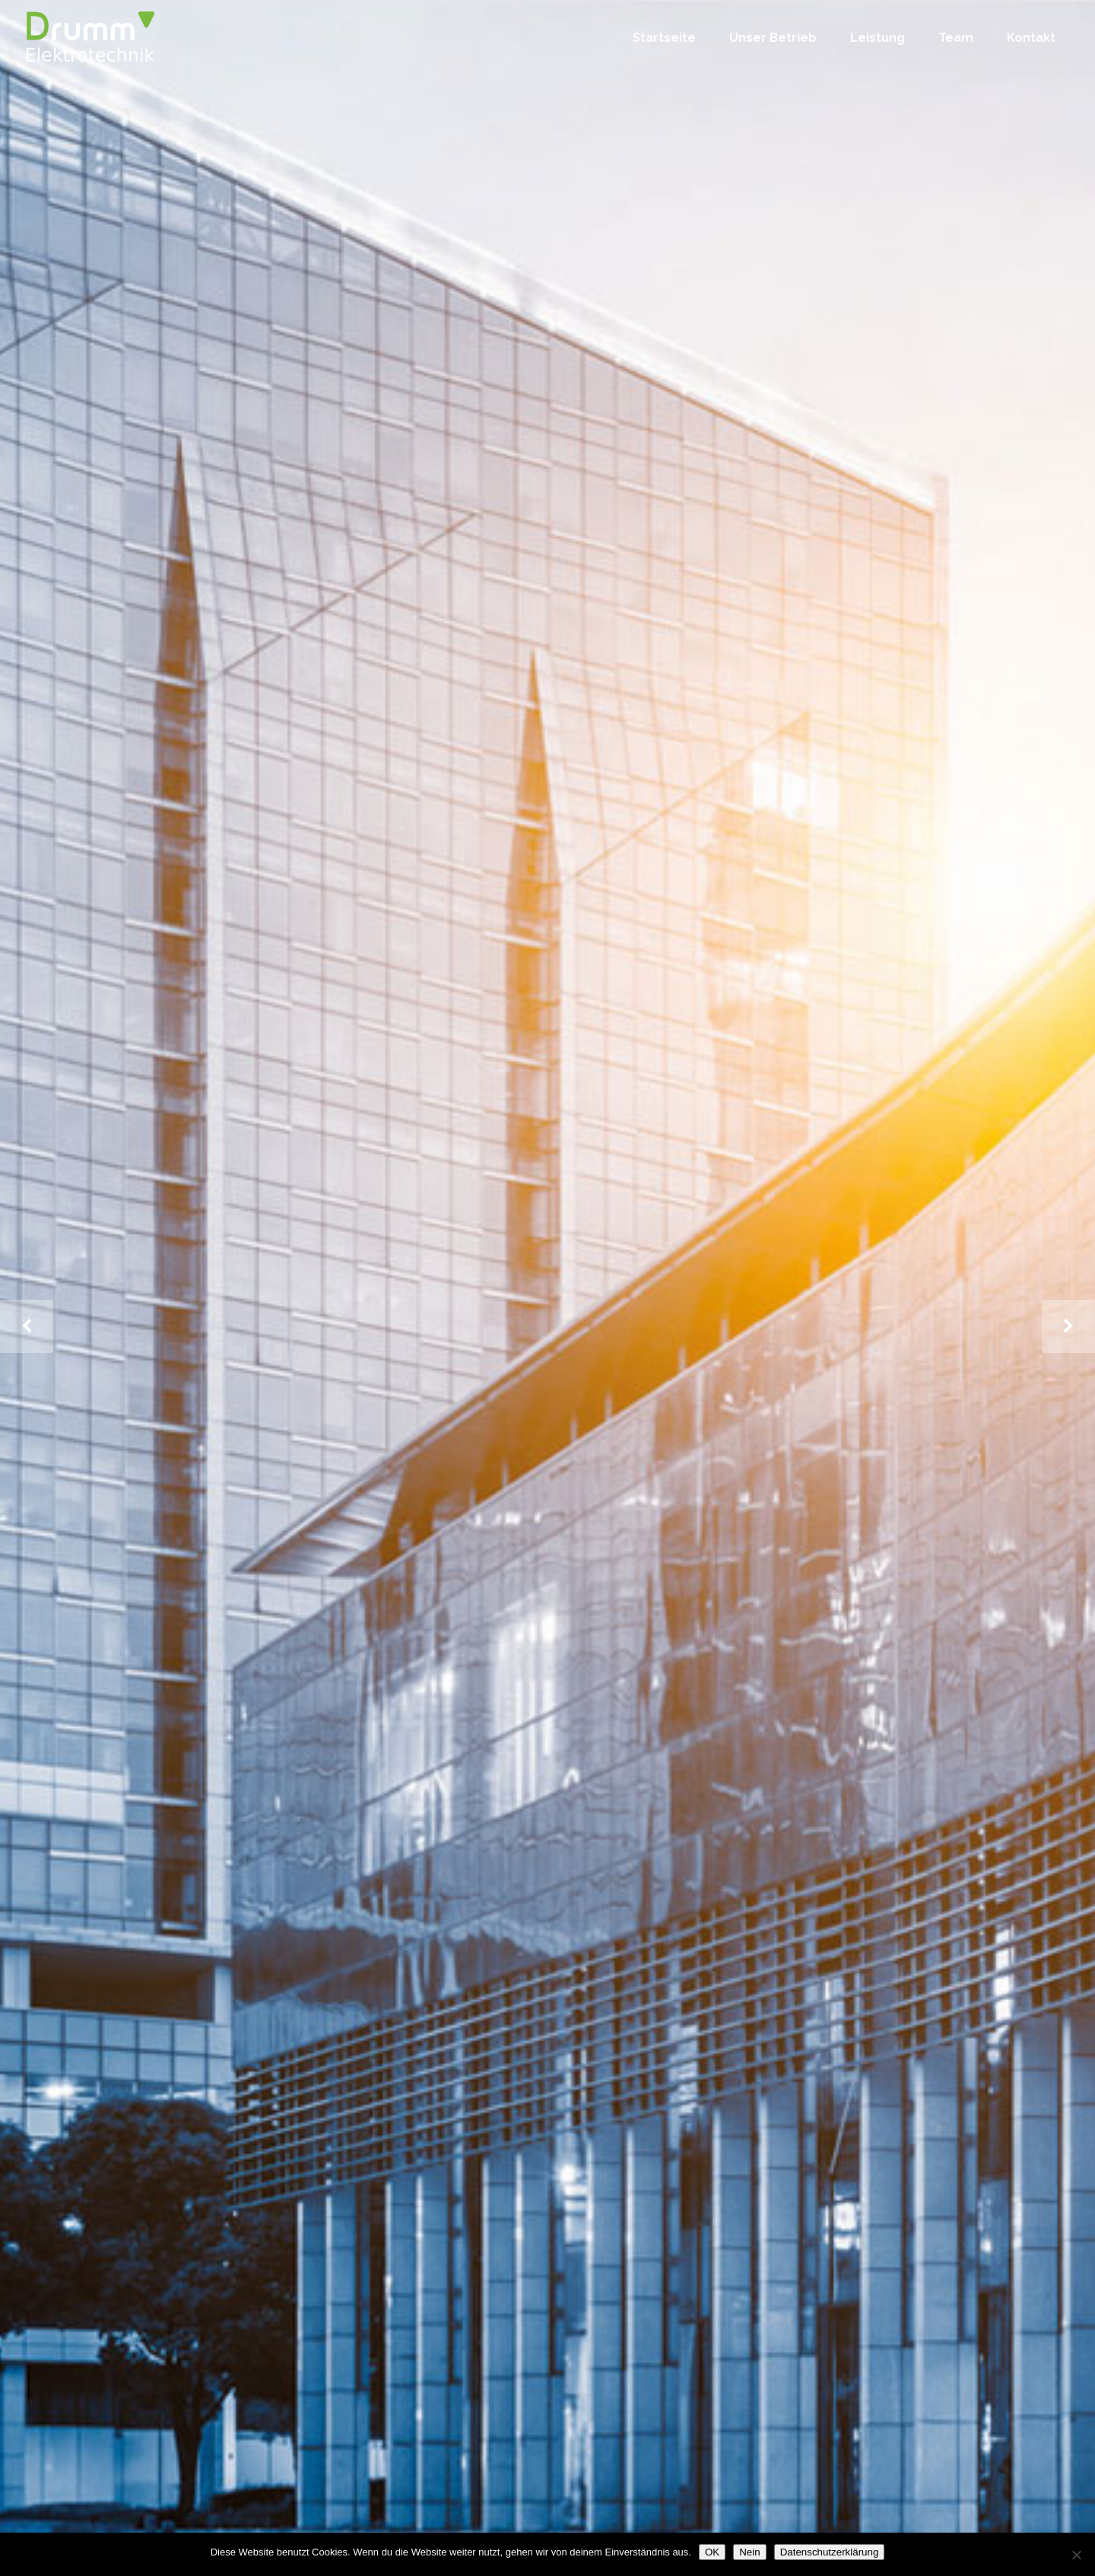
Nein (749, 2552)
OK (712, 2552)
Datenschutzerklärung (829, 2552)
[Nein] (1076, 2554)
